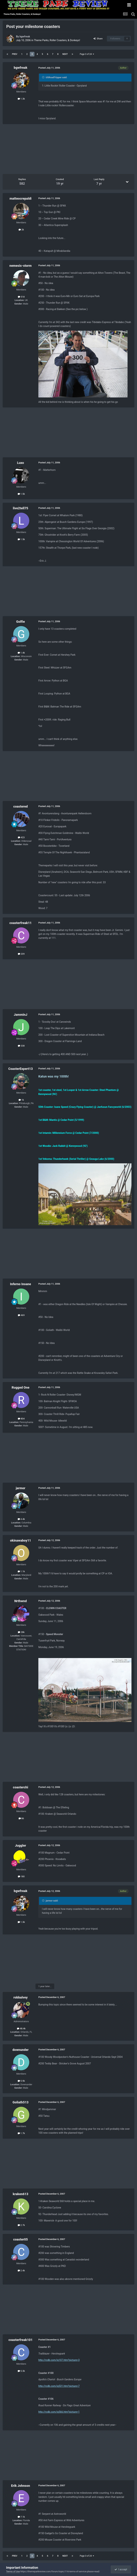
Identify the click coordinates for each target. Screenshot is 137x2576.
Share (98, 38)
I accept (121, 2569)
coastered (20, 806)
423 (21, 837)
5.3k (21, 2371)
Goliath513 (20, 2102)
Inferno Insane (20, 1284)
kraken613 (20, 2194)
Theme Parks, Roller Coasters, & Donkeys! (57, 40)
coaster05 (20, 2239)
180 (21, 1876)
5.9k (21, 2081)
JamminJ (20, 1014)
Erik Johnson (20, 2485)
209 (21, 954)
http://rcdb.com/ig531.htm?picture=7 (59, 2386)
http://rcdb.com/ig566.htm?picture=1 (59, 2411)
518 (21, 296)
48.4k (21, 2028)
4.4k (21, 1519)
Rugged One (20, 1387)
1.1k (21, 1571)
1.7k (21, 2133)
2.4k (21, 2270)
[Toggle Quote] (43, 77)
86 (21, 1818)
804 (21, 1418)
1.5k (21, 494)
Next (65, 54)
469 (21, 1315)
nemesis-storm (20, 265)
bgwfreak (24, 36)
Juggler (20, 1845)
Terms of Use (13, 2571)
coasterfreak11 (20, 923)
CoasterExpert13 (20, 1069)
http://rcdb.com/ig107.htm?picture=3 (59, 2360)
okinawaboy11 (20, 1540)
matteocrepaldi (21, 198)
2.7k (21, 2225)
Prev (14, 54)
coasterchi (20, 1787)
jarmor (20, 1488)
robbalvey (20, 1997)
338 (21, 1045)
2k (21, 229)
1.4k (21, 652)
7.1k (21, 2516)
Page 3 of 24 (87, 54)
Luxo (20, 463)
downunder (20, 2050)
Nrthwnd (20, 1601)
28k (21, 1632)
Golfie (20, 621)
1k (21, 1100)
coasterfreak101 (21, 2340)
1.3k (21, 98)
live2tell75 (20, 508)
